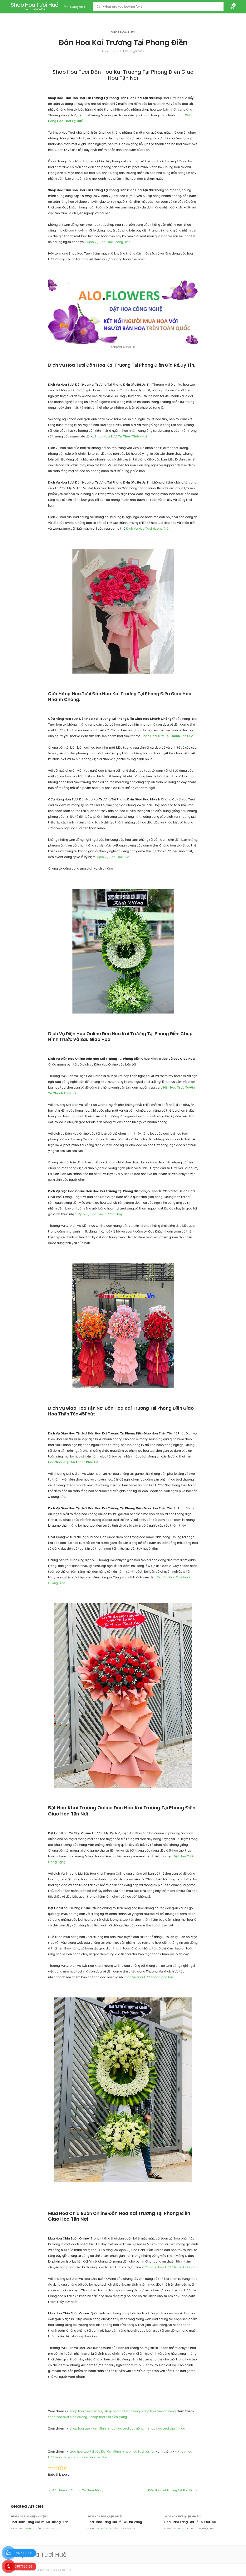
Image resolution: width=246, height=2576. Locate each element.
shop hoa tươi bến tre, (86, 2411)
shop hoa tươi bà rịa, (138, 2451)
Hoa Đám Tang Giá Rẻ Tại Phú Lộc (190, 2522)
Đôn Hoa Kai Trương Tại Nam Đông (79, 2490)
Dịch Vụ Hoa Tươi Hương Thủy (100, 1214)
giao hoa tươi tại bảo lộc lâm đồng (95, 2451)
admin (118, 51)
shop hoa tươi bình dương (67, 2417)
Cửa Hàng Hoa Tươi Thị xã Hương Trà (170, 2267)
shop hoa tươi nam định (88, 2428)
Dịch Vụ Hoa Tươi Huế (113, 857)
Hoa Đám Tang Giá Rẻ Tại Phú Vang (114, 2522)
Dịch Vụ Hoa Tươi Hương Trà (147, 528)
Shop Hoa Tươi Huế (39, 2569)
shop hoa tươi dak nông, (127, 2428)
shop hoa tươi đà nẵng (159, 2411)
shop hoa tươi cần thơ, (91, 2457)
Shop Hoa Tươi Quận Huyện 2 (29, 2516)
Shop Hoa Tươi (123, 32)
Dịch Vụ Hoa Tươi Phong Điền (108, 242)
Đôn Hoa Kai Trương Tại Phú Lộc (169, 2490)
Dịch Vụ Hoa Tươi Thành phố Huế (149, 1977)
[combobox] (158, 6)
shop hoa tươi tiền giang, (109, 2417)
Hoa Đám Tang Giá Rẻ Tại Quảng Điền (39, 2522)
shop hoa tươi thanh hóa (167, 2428)
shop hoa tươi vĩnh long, (122, 2411)
